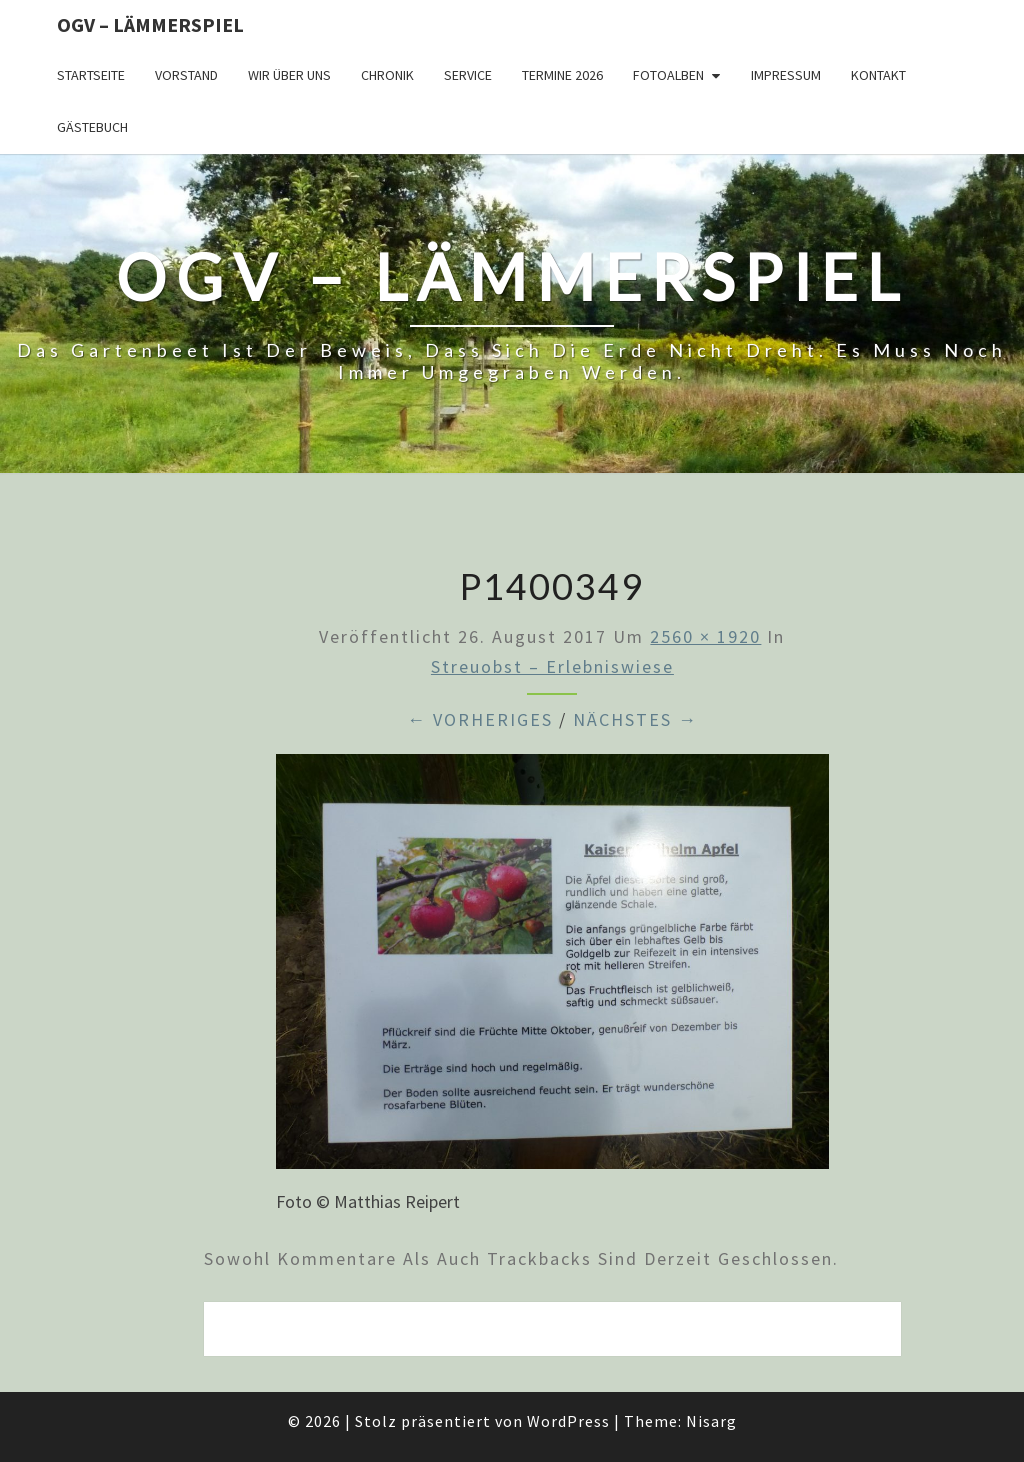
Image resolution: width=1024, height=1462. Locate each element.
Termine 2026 (562, 75)
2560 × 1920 (705, 636)
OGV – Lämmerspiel (150, 24)
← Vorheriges (480, 719)
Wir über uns (289, 75)
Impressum (786, 75)
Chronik (387, 75)
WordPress (568, 1421)
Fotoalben (668, 75)
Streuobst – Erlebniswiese (552, 666)
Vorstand (186, 75)
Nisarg (711, 1421)
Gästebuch (92, 127)
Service (468, 75)
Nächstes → (635, 719)
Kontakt (878, 75)
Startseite (91, 75)
